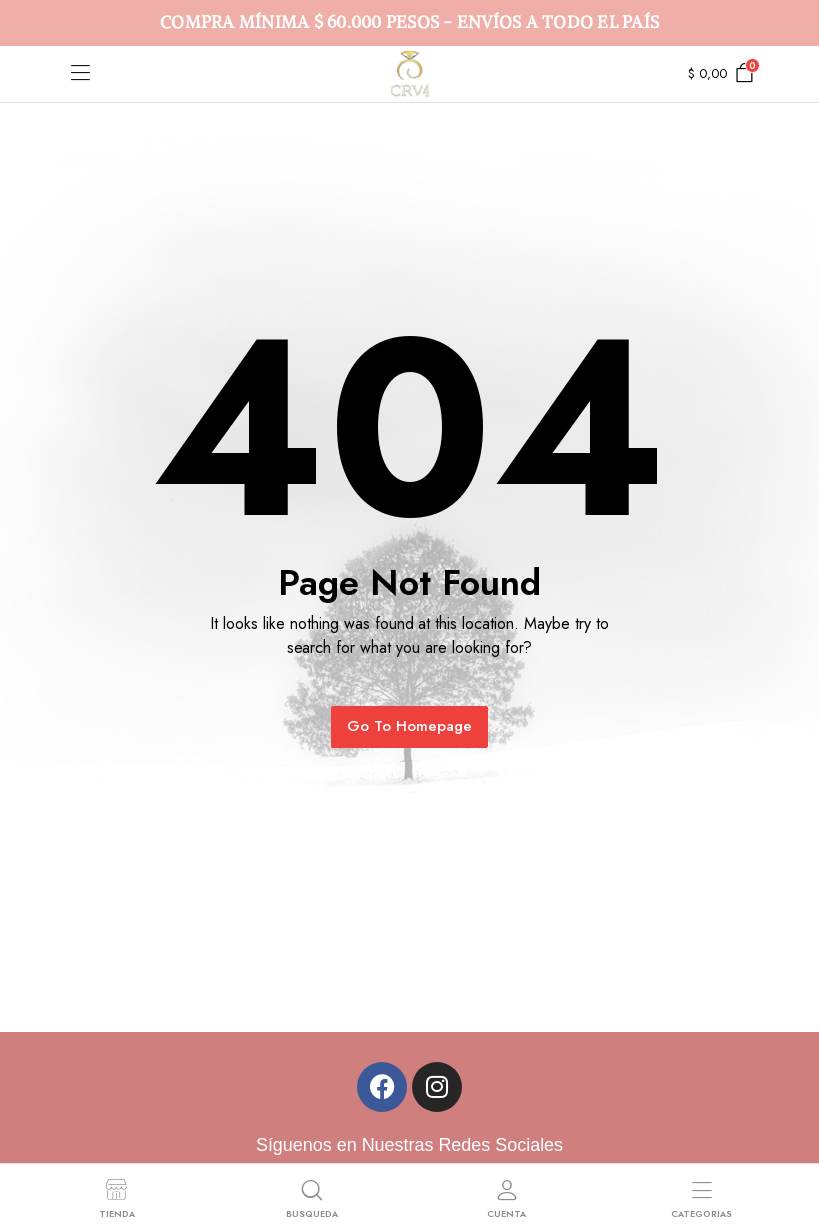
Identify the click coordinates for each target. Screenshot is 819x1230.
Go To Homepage (409, 726)
